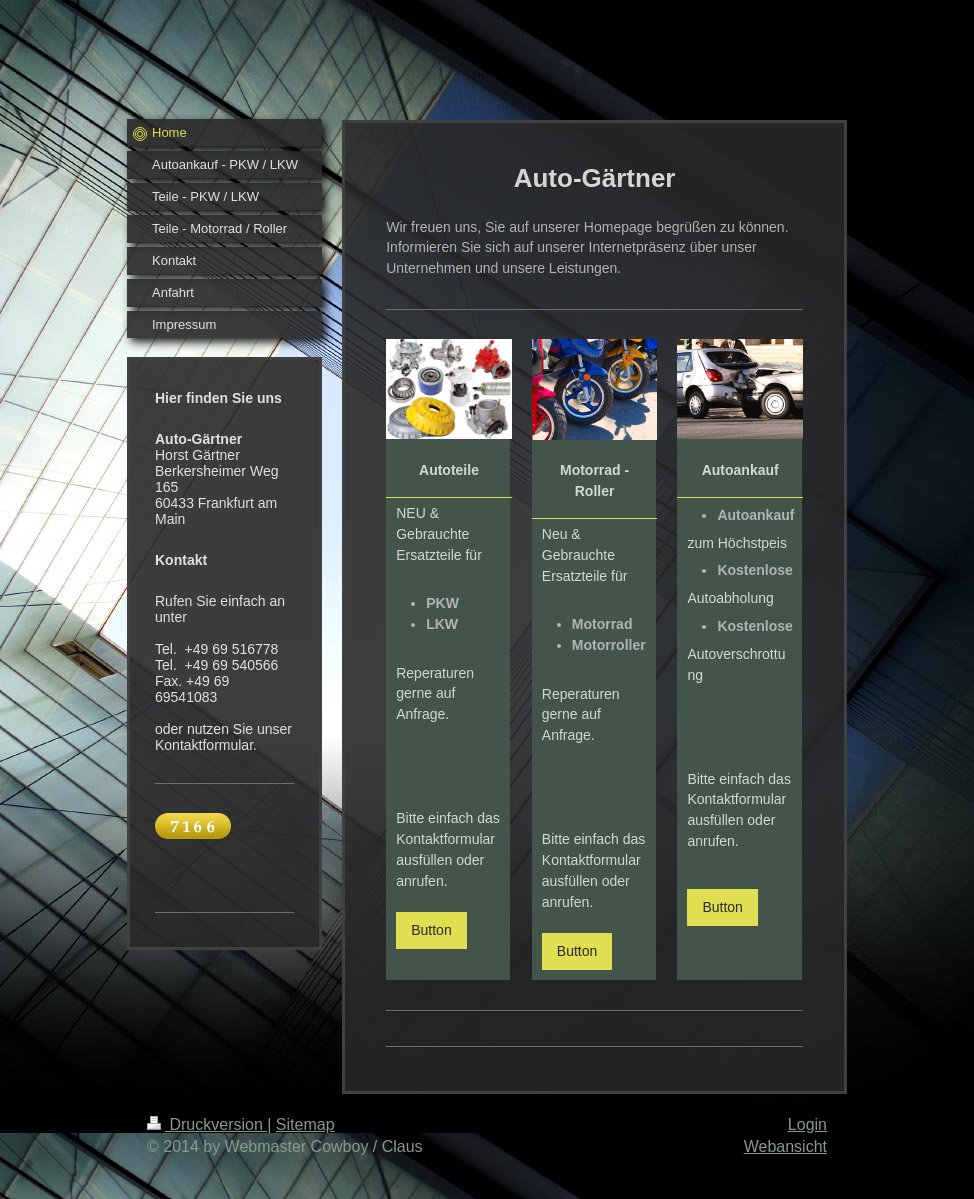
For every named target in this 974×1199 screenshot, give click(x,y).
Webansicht (785, 1146)
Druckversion (207, 1124)
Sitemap (305, 1124)
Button (431, 930)
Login (807, 1124)
